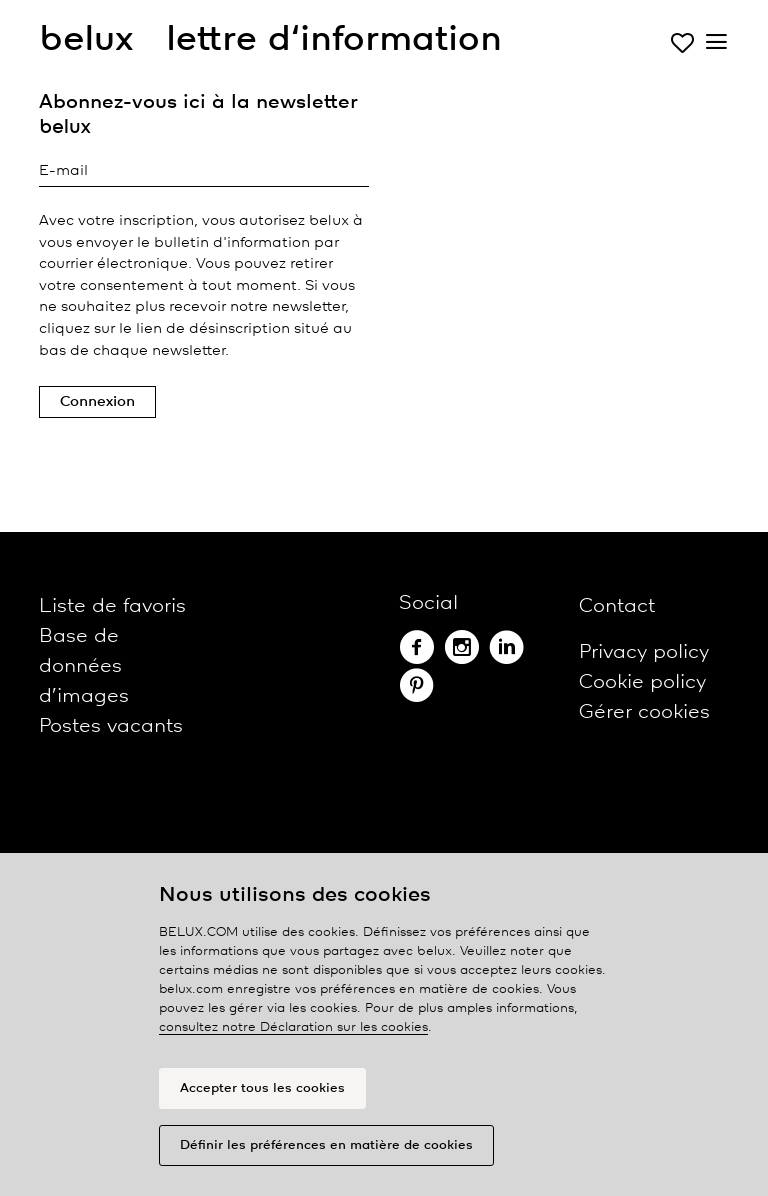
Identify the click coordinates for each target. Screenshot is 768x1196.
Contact (617, 606)
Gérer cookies (644, 712)
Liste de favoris (112, 606)
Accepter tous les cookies (262, 1088)
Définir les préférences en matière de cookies (326, 1145)
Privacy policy (644, 652)
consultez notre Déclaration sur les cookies (293, 1027)
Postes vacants (111, 726)
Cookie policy (642, 682)
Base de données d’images (84, 666)
